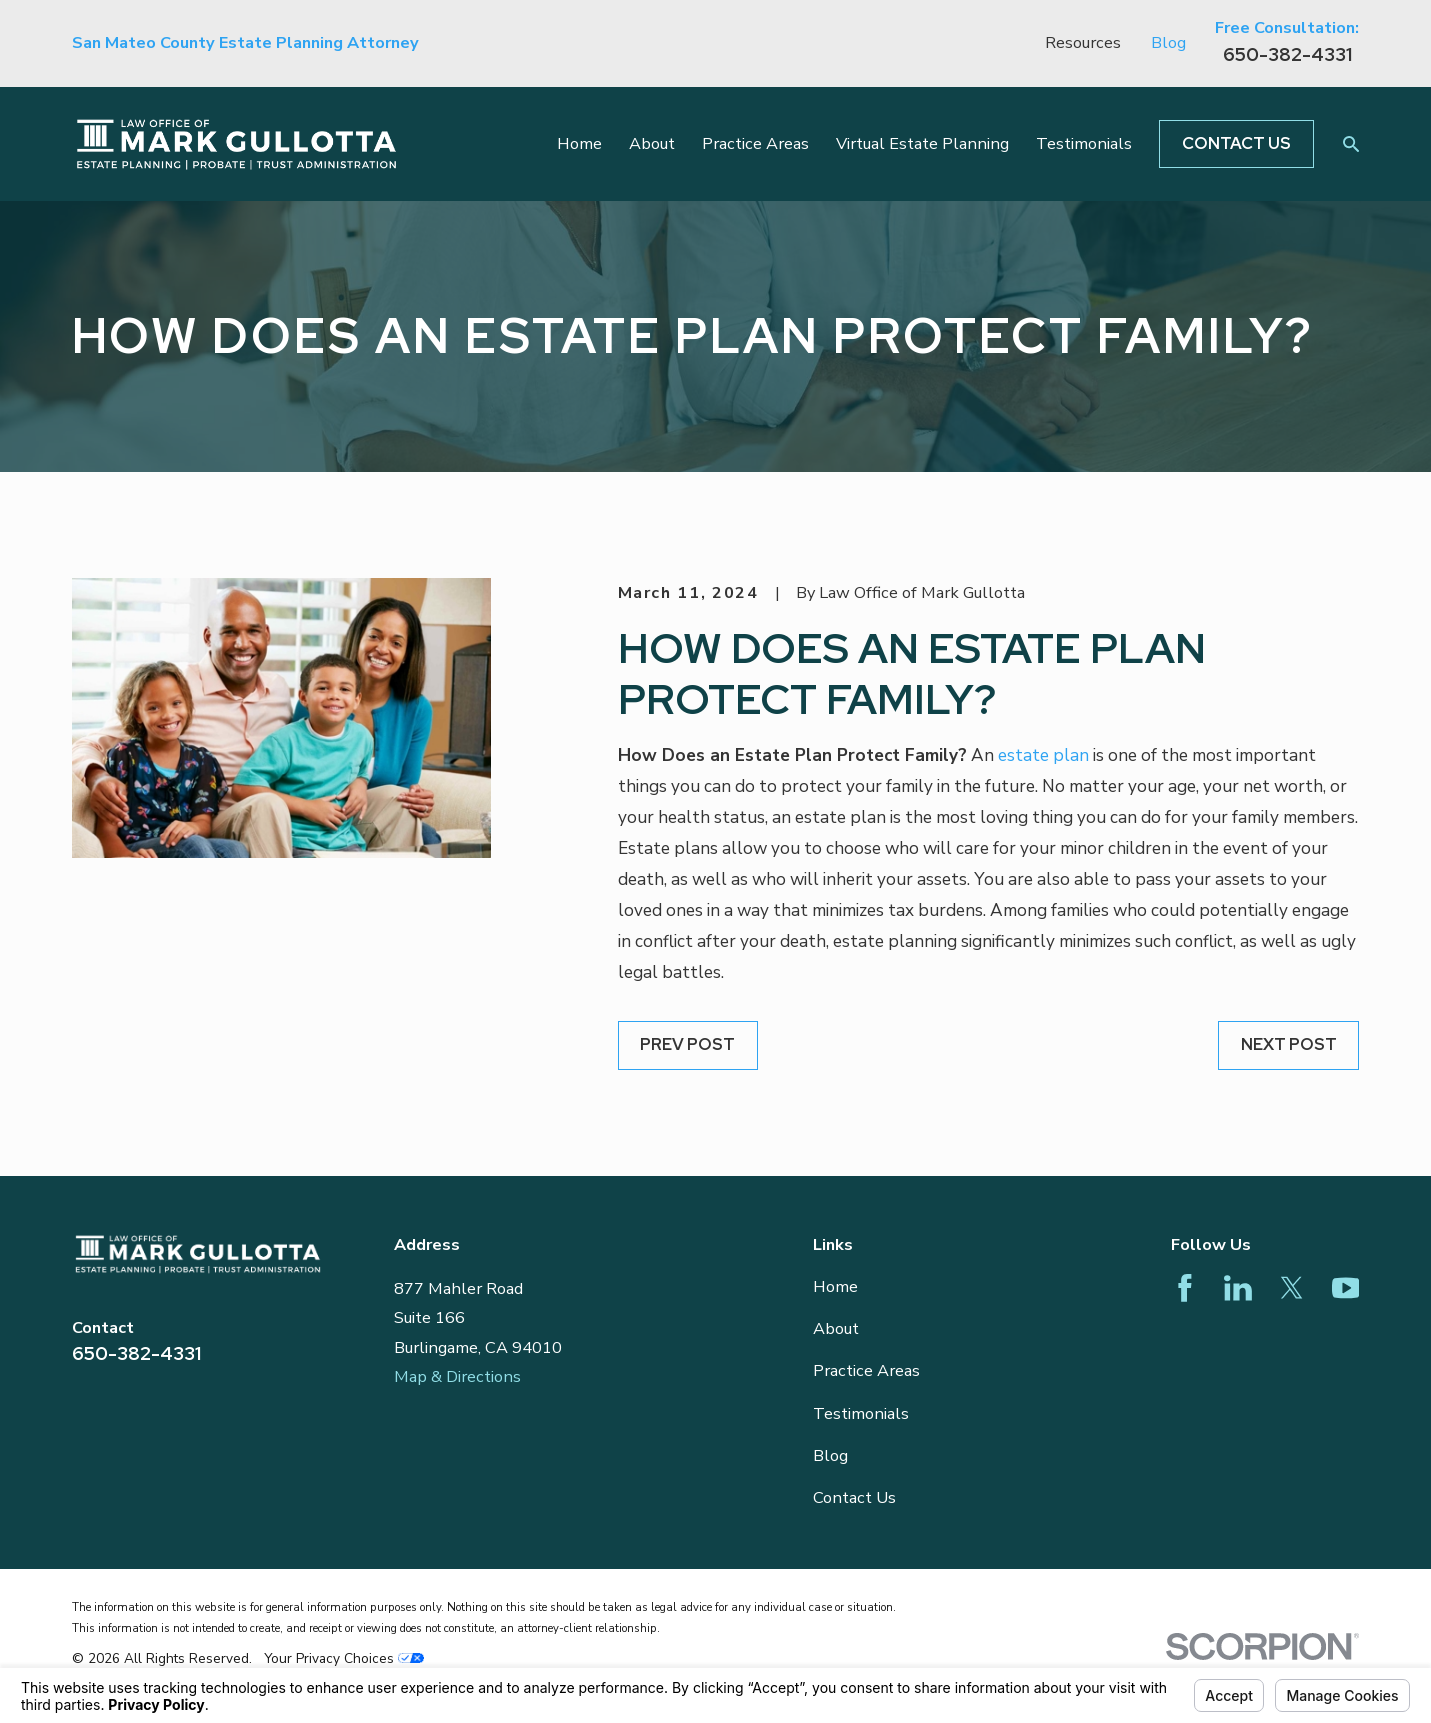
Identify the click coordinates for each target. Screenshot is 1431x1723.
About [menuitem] (652, 143)
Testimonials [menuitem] (1084, 143)
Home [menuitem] (579, 143)
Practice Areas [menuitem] (755, 143)
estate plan (1043, 755)
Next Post (1289, 1044)
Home (835, 1286)
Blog (1168, 42)
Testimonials (861, 1413)
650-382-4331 (1287, 54)
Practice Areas (866, 1370)
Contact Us (1236, 143)
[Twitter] (1292, 1288)
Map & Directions (457, 1376)
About (836, 1328)
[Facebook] (1185, 1288)
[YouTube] (1346, 1288)
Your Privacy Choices (344, 1658)
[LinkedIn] (1238, 1288)
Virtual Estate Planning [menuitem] (922, 143)
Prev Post (687, 1044)
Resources (1083, 42)
